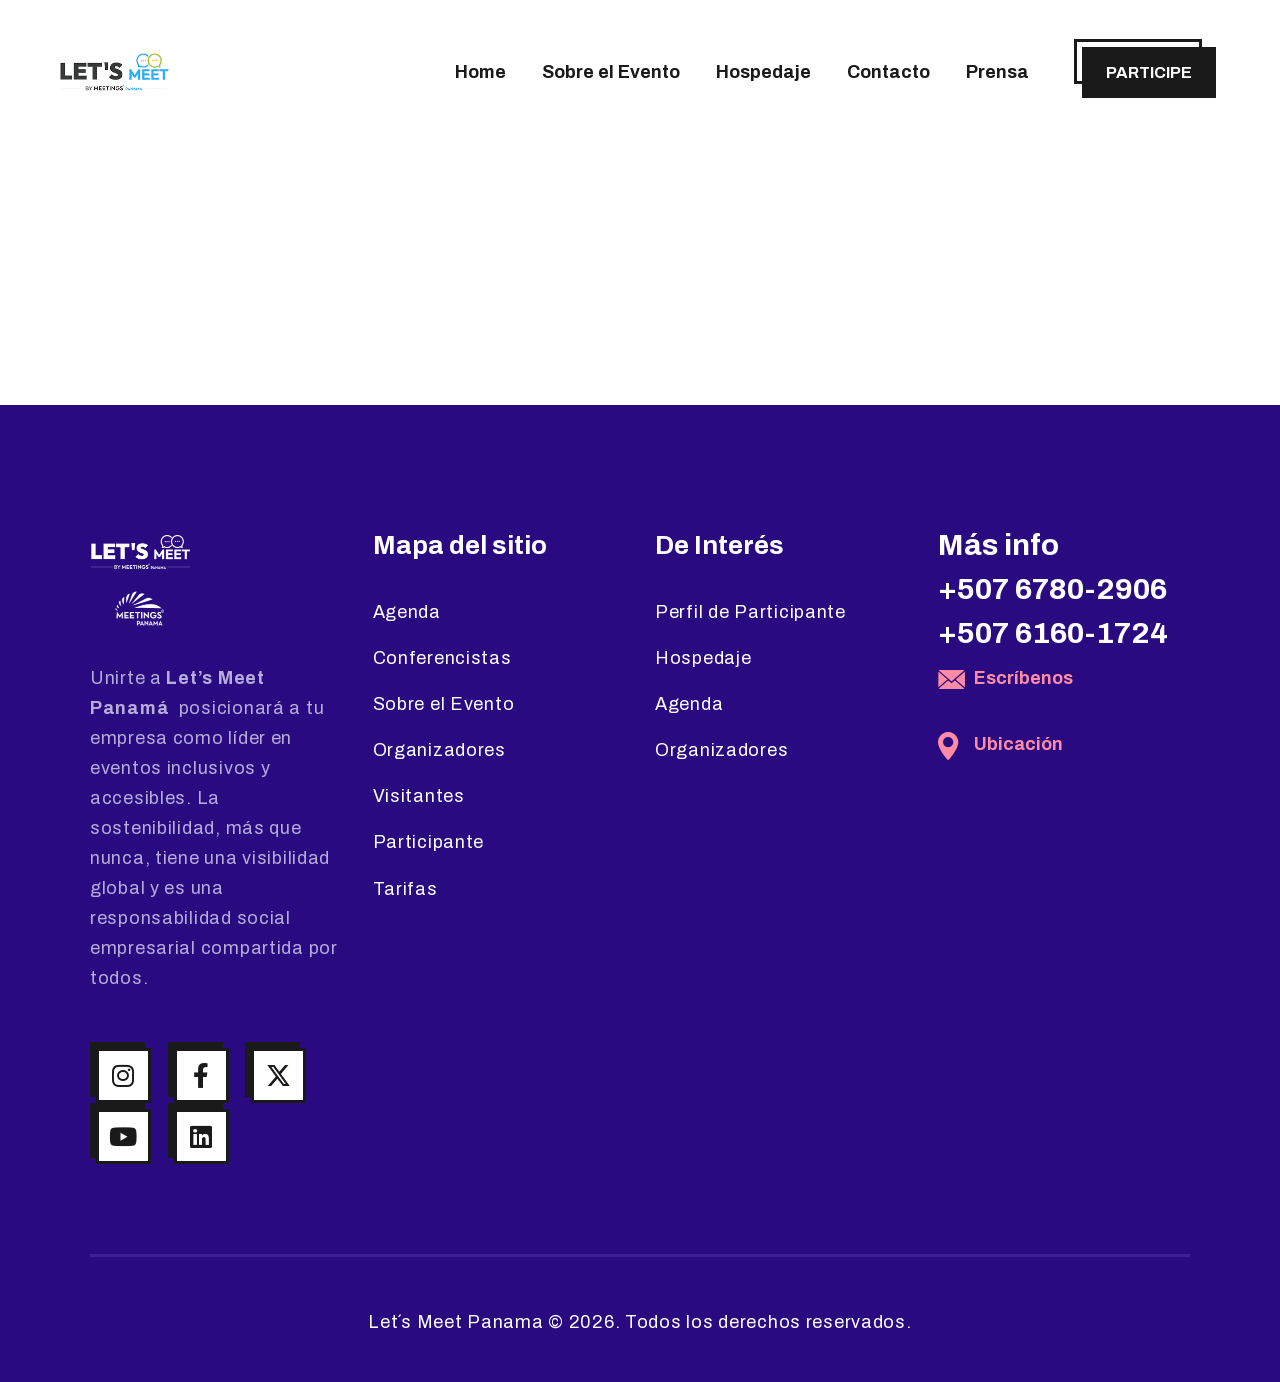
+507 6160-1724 (1053, 633)
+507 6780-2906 (1052, 589)
